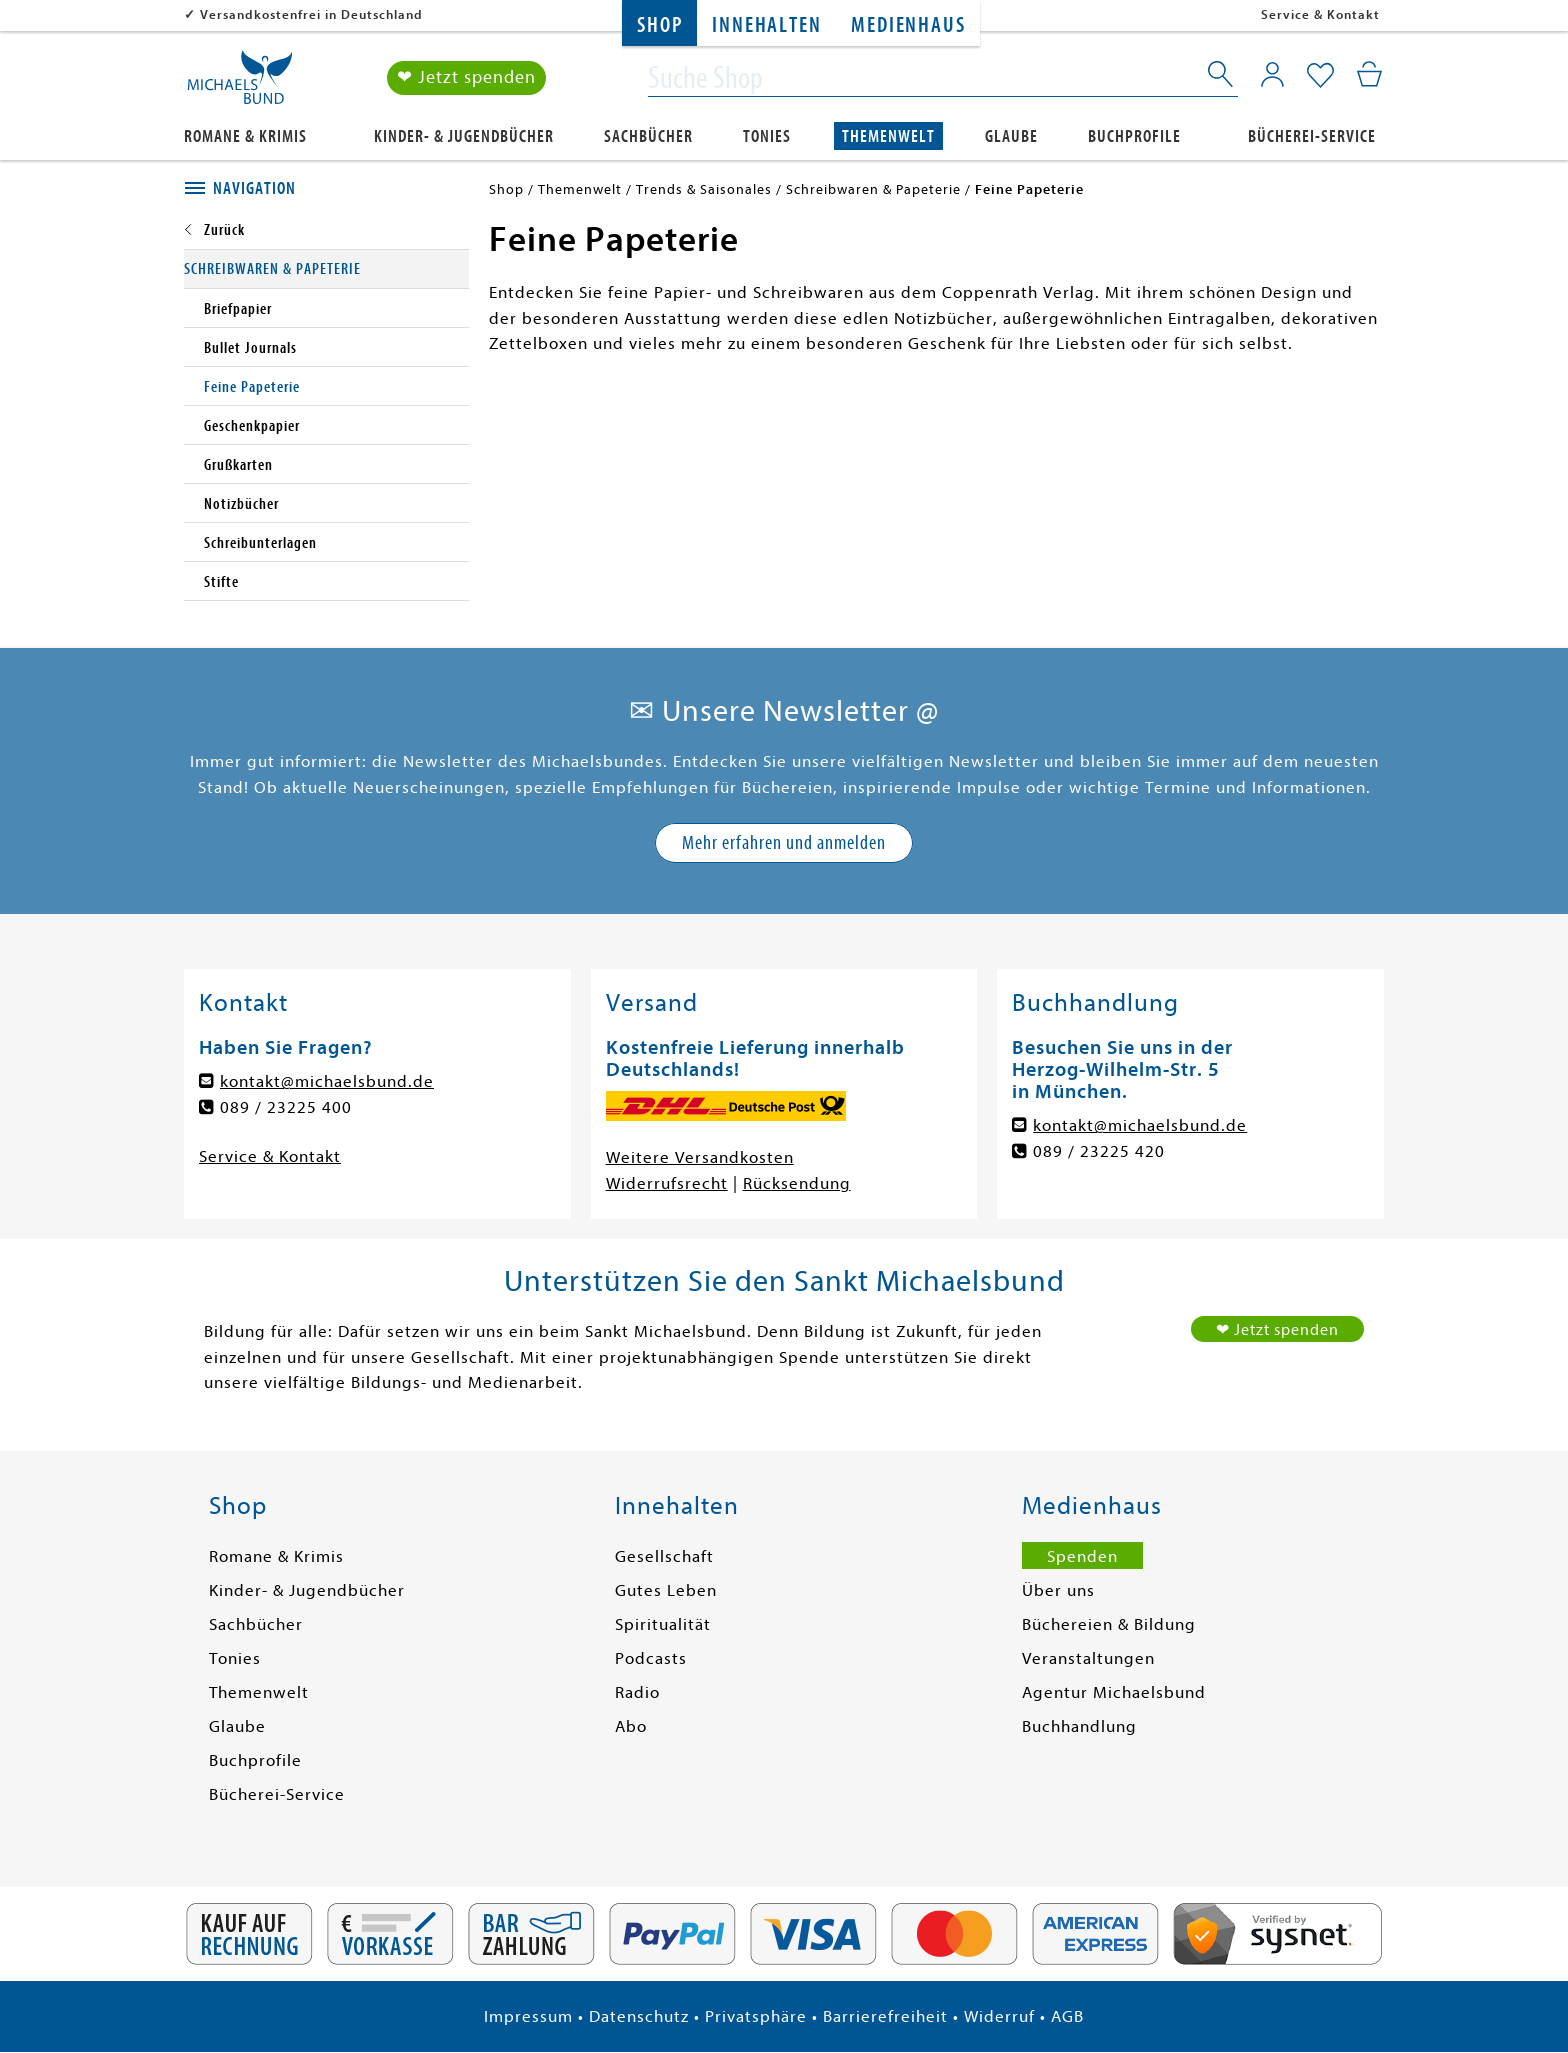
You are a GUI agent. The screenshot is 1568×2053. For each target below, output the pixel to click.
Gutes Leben (666, 1590)
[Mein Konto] (1272, 75)
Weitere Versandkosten (700, 1157)
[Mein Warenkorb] (1369, 75)
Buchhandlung (1079, 1726)
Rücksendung (797, 1183)
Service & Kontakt (1320, 14)
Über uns (1058, 1590)
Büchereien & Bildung (1109, 1624)
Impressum (528, 2016)
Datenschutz (639, 2016)
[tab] (326, 189)
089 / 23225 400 (286, 1107)
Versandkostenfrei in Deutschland (311, 14)
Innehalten (766, 25)
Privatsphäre (756, 2016)
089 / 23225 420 (1099, 1151)
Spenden (1082, 1556)
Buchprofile (1134, 136)
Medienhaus (908, 25)
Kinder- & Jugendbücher (464, 136)
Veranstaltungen (1088, 1658)
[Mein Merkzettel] (1320, 77)
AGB (1067, 2016)
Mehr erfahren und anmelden (784, 842)
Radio (637, 1692)
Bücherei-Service (1312, 136)
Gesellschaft (664, 1556)
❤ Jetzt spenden (466, 78)
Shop (659, 25)
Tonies (767, 136)
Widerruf (999, 2016)
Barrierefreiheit (885, 2016)
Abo (631, 1726)
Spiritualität (663, 1624)
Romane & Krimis (245, 136)
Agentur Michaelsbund (1114, 1692)
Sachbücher (648, 136)
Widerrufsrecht (667, 1183)
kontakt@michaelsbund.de (327, 1081)
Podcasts (651, 1658)
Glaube (1011, 136)
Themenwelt (888, 136)
